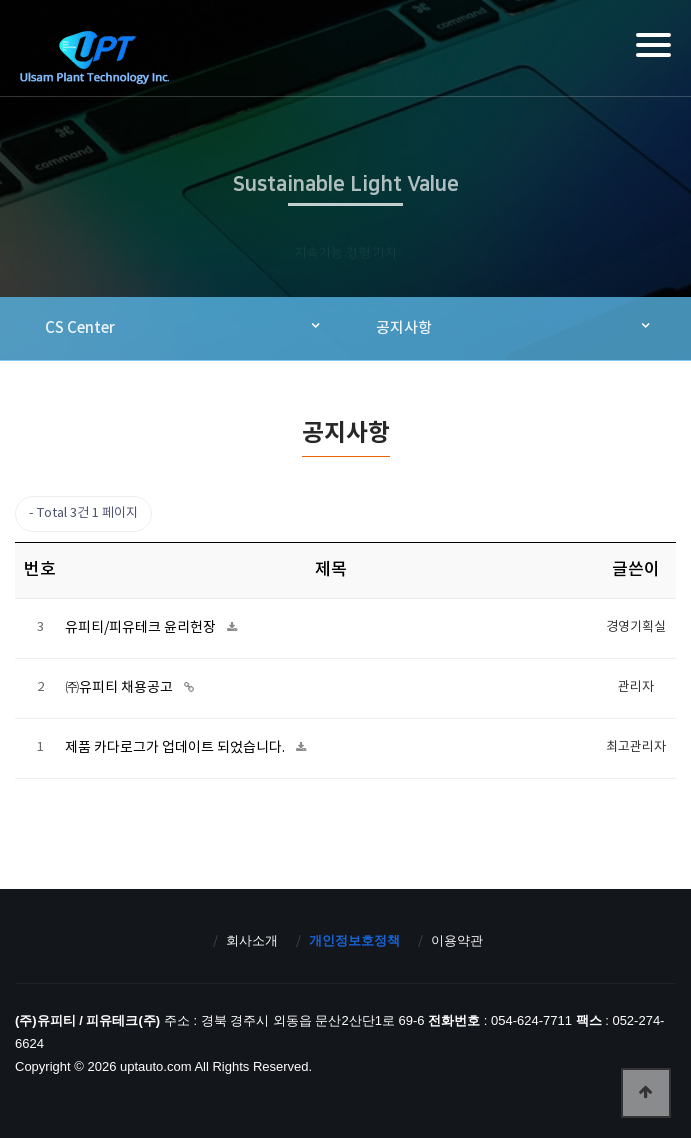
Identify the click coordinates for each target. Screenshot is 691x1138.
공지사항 (404, 328)
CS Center (80, 328)
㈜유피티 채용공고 (120, 688)
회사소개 (252, 940)
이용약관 (457, 940)
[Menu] (653, 45)
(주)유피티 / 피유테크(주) (94, 57)
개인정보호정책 (354, 940)
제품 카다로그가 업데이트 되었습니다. (176, 748)
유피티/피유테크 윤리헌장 (142, 628)
